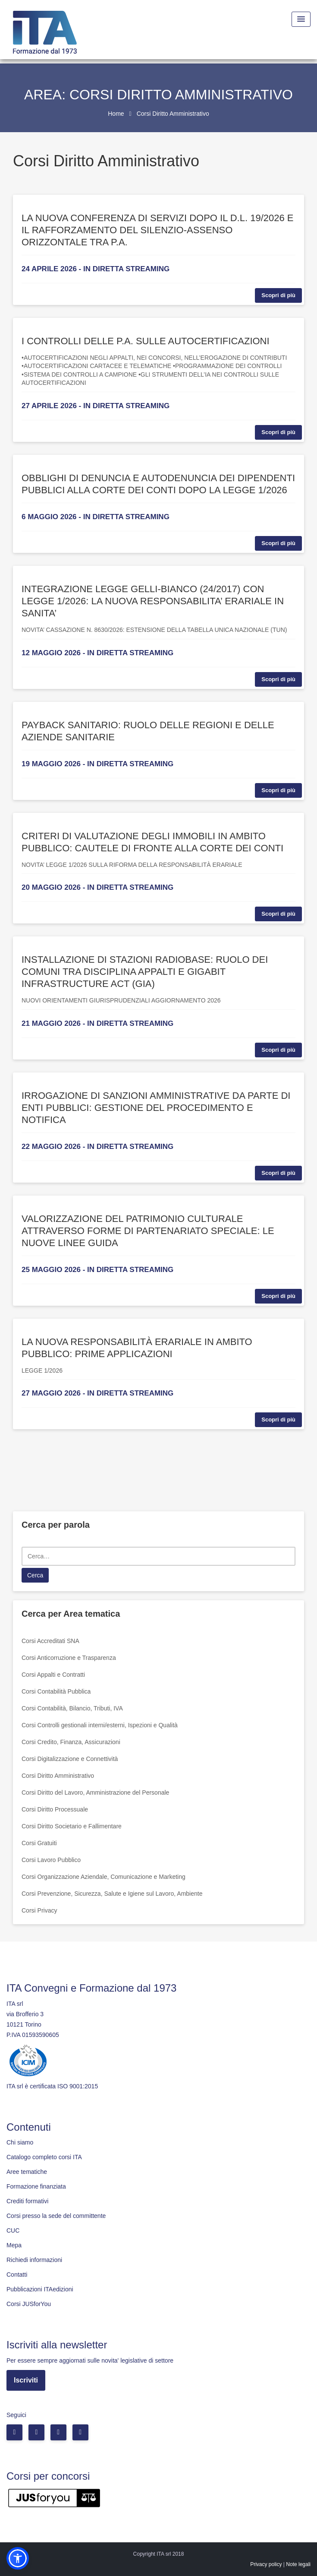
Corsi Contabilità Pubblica (56, 1691)
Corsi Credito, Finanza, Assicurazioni (71, 1741)
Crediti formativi (27, 2201)
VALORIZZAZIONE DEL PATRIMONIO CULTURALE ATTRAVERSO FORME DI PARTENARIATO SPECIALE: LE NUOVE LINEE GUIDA (148, 1230)
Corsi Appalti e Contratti (53, 1674)
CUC (12, 2230)
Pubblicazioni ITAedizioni (39, 2289)
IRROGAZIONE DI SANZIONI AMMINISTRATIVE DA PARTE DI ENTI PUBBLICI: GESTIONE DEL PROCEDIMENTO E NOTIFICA (156, 1107)
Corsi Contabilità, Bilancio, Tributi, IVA (72, 1708)
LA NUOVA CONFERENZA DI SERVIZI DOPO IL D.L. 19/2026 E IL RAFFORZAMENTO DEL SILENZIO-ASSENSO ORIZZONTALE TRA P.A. (157, 230)
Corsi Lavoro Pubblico (51, 1859)
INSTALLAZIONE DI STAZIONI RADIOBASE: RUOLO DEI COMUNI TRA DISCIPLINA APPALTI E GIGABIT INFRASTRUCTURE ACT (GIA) (145, 971)
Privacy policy (266, 2564)
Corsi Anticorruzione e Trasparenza (69, 1657)
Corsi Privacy (39, 1910)
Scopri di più (278, 295)
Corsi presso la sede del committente (56, 2215)
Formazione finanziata (36, 2186)
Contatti (16, 2274)
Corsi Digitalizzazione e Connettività (70, 1758)
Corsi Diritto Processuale (55, 1809)
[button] (18, 2558)
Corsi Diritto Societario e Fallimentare (72, 1826)
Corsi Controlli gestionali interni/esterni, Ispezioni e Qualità (100, 1725)
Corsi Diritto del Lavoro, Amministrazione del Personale (95, 1792)
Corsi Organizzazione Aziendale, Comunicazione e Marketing (103, 1876)
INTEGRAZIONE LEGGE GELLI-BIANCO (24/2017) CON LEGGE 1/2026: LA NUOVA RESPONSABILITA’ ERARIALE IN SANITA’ (153, 601)
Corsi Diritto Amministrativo (58, 1775)
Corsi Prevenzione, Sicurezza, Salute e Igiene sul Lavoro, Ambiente (112, 1893)
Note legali (298, 2564)
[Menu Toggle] (301, 19)
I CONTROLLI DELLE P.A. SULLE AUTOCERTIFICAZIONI (146, 341)
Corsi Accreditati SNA (50, 1640)
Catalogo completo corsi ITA (44, 2157)
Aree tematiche (26, 2171)
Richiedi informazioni (34, 2259)
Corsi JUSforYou (28, 2303)
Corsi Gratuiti (39, 1843)
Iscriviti (26, 2380)
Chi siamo (19, 2142)
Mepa (14, 2245)
